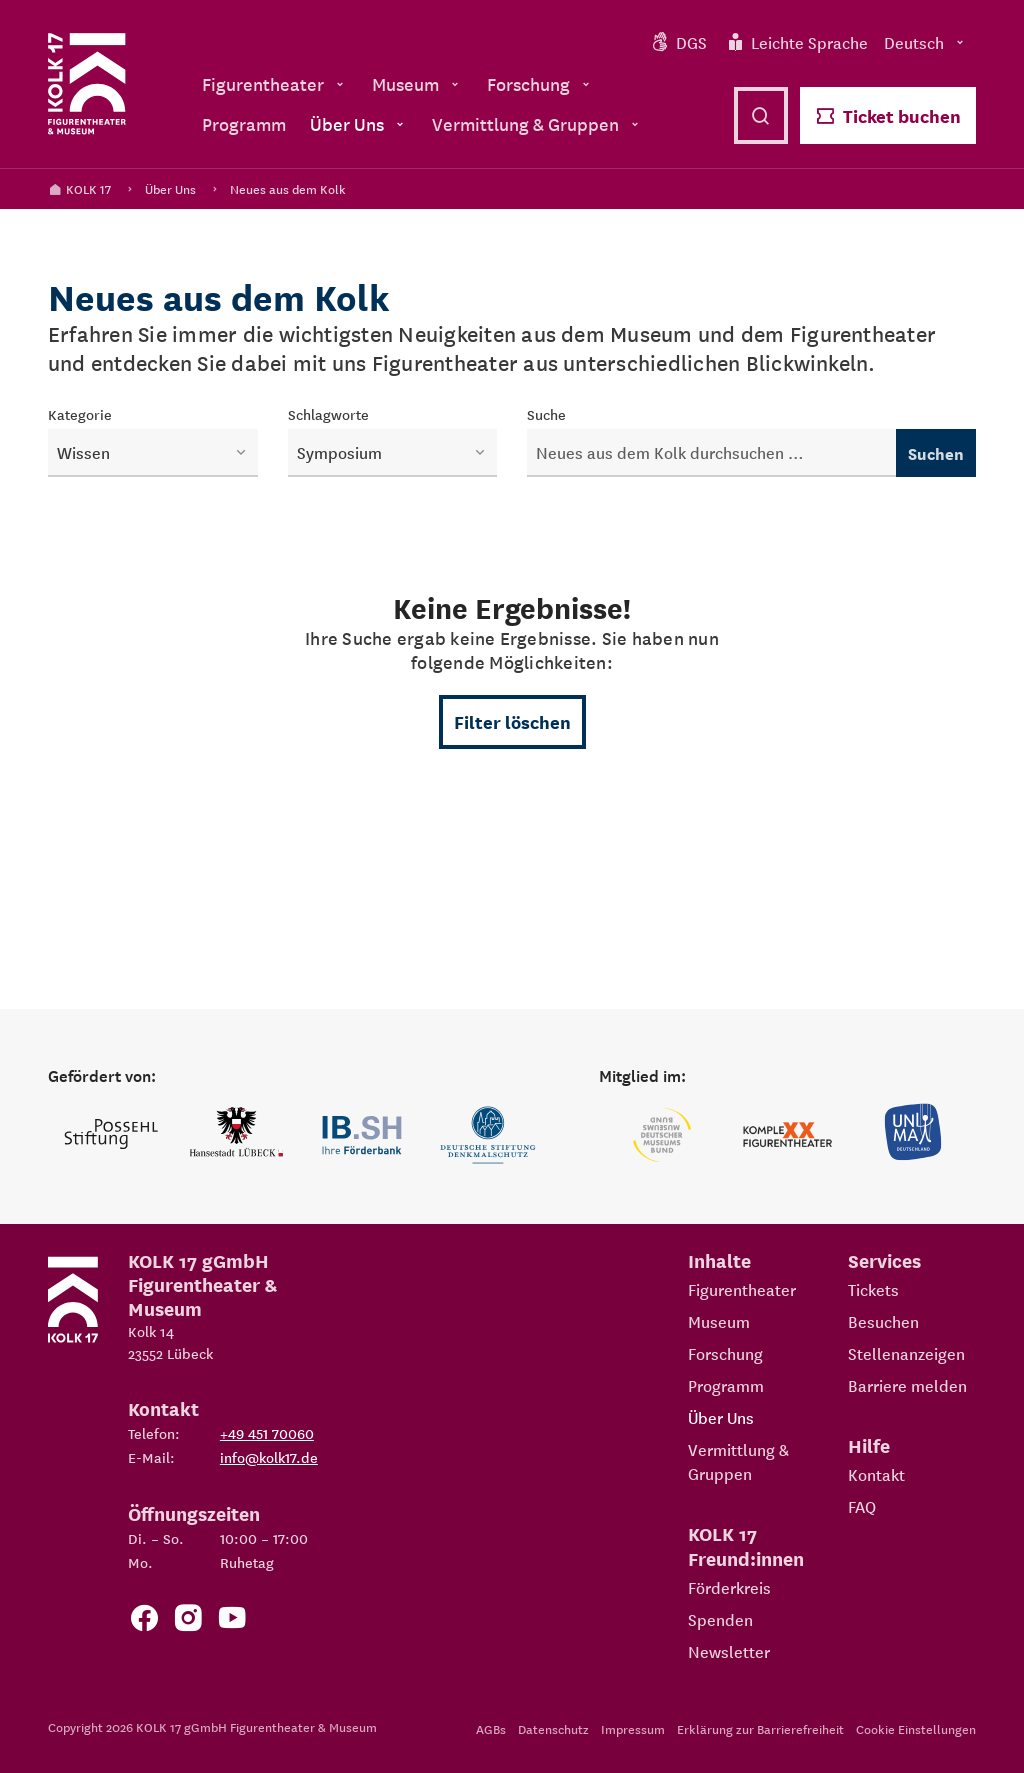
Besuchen (883, 1321)
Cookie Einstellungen (916, 1728)
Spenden (720, 1619)
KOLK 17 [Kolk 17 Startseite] (79, 188)
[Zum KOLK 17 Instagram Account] (188, 1621)
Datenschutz (553, 1728)
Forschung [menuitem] (540, 83)
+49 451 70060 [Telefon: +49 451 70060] (267, 1433)
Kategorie (80, 414)
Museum (719, 1321)
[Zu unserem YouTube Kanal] (232, 1621)
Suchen (936, 453)
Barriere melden (907, 1385)
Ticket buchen (888, 115)
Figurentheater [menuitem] (275, 83)
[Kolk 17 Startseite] (87, 84)
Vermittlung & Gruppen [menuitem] (537, 123)
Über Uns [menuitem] (359, 123)
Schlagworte (328, 414)
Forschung (725, 1353)
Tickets (873, 1289)
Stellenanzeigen (906, 1353)
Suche (546, 414)
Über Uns (170, 188)
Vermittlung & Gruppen (738, 1461)
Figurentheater (742, 1289)
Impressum (633, 1728)
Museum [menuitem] (417, 83)
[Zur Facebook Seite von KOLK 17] (144, 1621)
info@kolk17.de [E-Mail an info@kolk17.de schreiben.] (269, 1457)
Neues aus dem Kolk (288, 188)
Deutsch (926, 42)
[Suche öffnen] (761, 115)
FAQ (862, 1506)
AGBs (491, 1728)
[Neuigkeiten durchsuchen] (711, 453)
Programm (726, 1385)
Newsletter (729, 1651)
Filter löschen (512, 721)
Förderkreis (729, 1587)
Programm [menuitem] (244, 123)
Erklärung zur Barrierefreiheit (760, 1728)
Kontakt (876, 1474)
